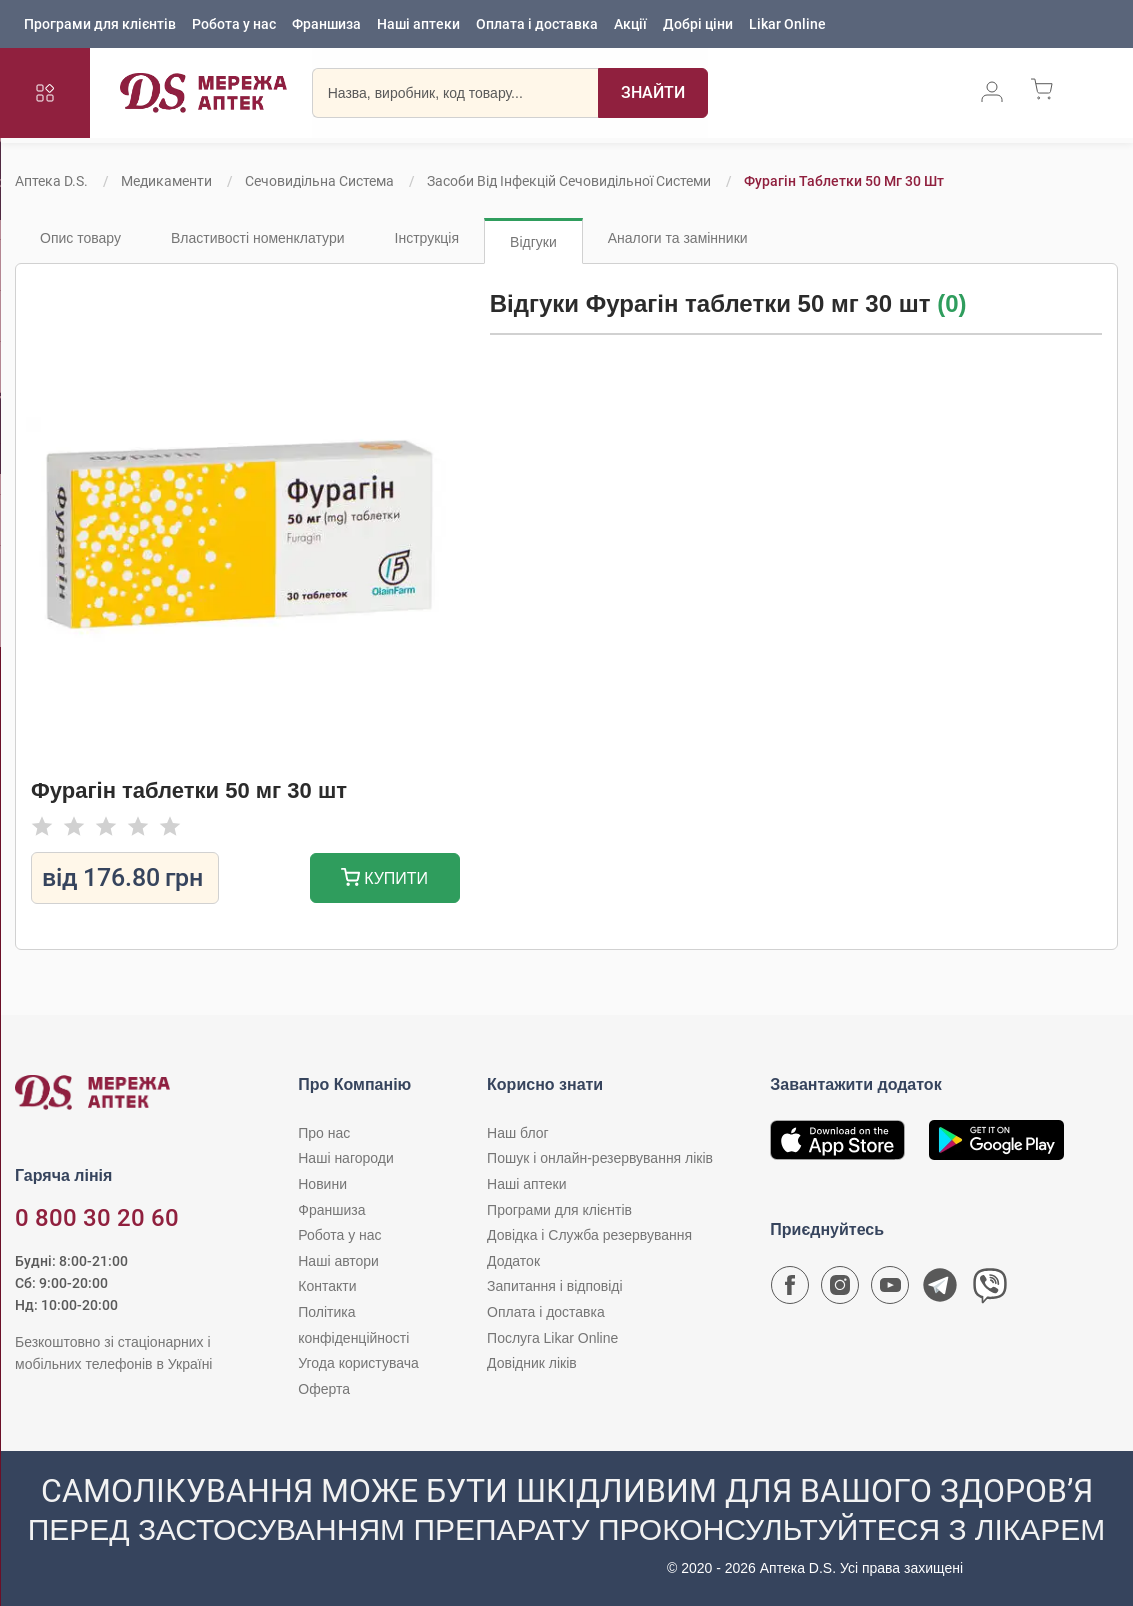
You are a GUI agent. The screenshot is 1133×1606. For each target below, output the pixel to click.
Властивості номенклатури (258, 238)
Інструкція (427, 238)
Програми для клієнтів (100, 25)
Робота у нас (234, 25)
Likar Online (787, 25)
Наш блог (518, 1133)
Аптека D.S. (51, 181)
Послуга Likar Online (552, 1338)
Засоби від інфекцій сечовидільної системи (569, 181)
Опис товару (80, 238)
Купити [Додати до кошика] (384, 879)
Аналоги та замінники (678, 238)
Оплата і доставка (537, 25)
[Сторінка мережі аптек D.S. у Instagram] (840, 1290)
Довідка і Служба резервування (589, 1235)
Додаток (513, 1261)
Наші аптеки (418, 25)
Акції (630, 25)
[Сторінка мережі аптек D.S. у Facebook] (790, 1290)
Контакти (327, 1286)
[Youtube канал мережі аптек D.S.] (890, 1290)
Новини (322, 1184)
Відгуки (533, 242)
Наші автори (338, 1261)
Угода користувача (358, 1363)
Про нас (324, 1133)
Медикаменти (166, 181)
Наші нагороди (345, 1158)
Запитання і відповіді (555, 1286)
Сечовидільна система (319, 181)
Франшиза (326, 25)
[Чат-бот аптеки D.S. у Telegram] (940, 1290)
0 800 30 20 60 (97, 1218)
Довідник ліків (532, 1363)
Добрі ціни (698, 25)
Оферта (324, 1389)
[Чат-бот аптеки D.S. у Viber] (990, 1290)
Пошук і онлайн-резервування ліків (600, 1158)
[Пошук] (653, 95)
